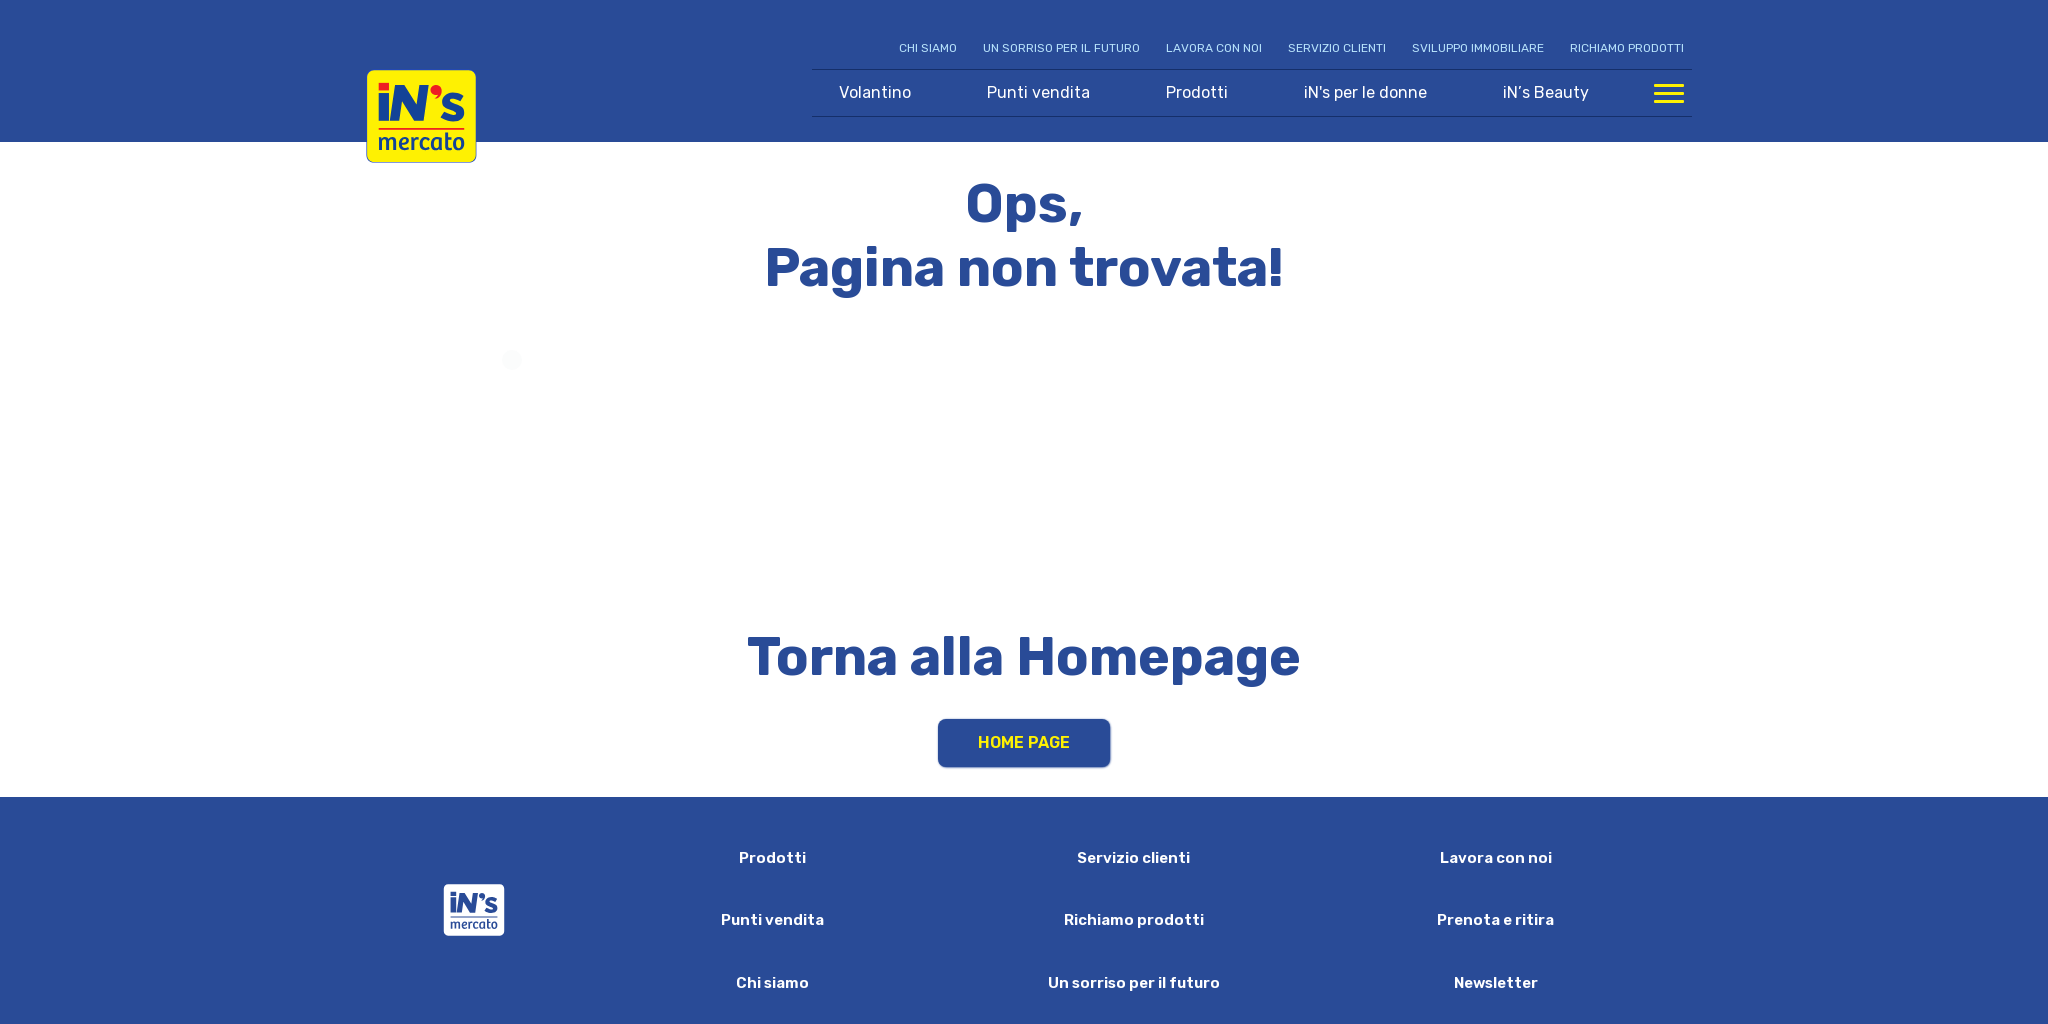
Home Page (1024, 742)
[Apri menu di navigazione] (1669, 93)
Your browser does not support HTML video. (1024, 468)
